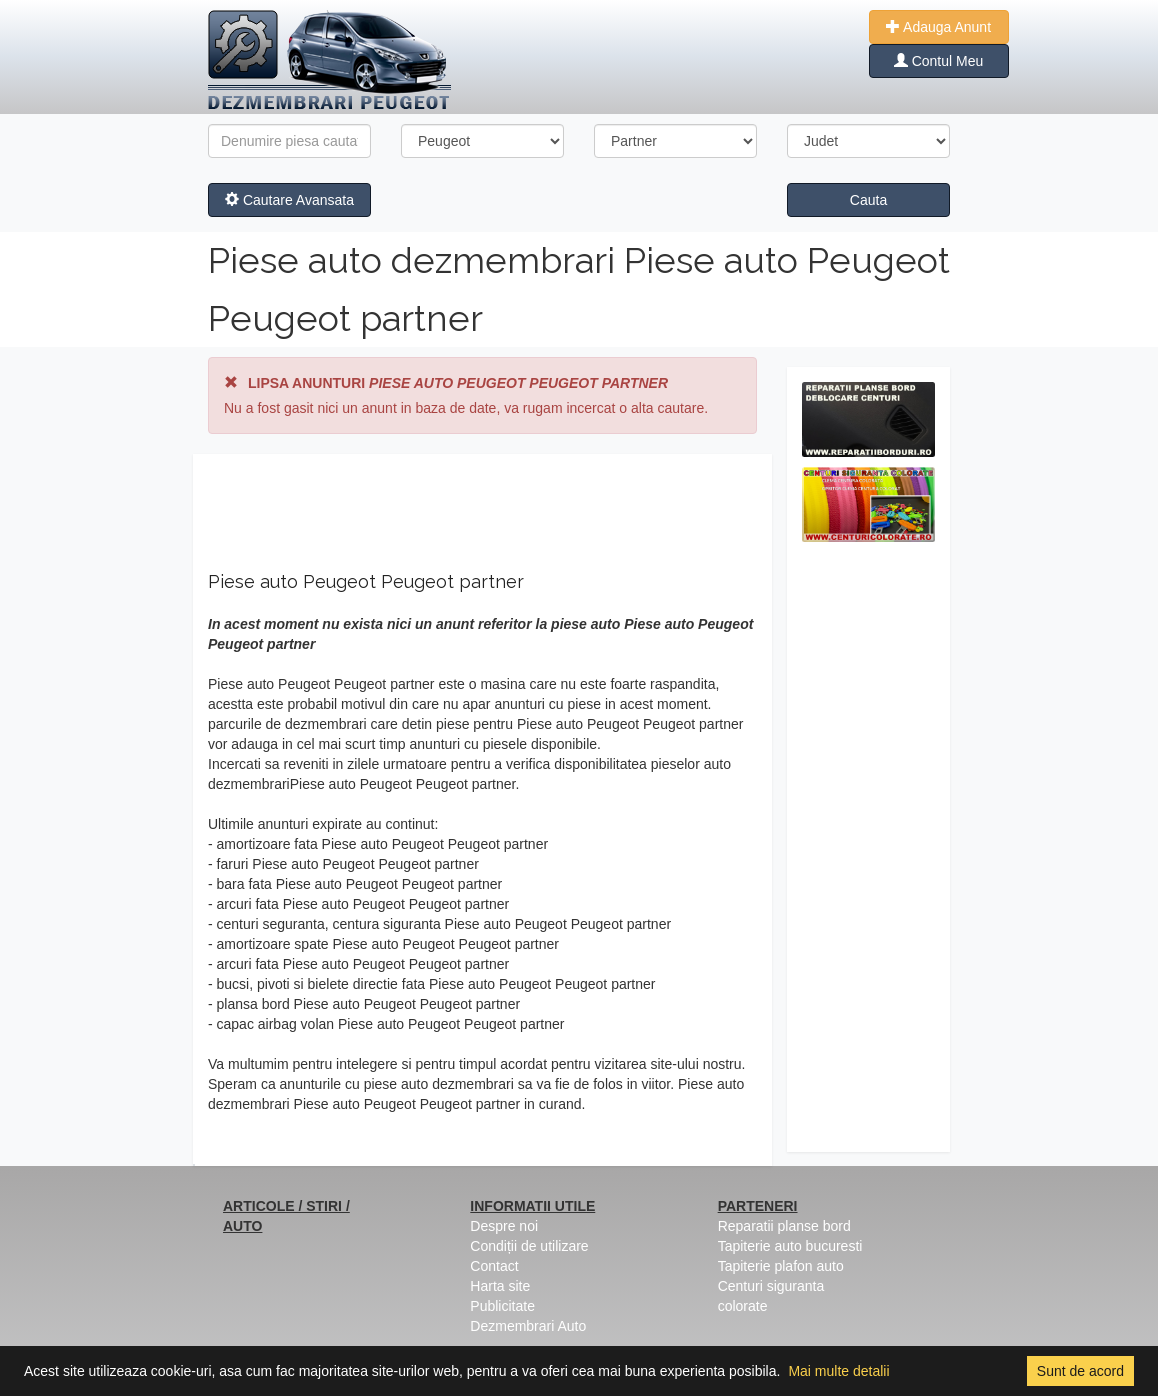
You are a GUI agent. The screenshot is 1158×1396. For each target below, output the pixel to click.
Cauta (868, 200)
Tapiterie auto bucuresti (790, 1246)
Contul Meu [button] (938, 61)
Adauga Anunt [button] (938, 27)
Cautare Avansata (289, 200)
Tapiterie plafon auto (781, 1266)
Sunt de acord (1080, 1371)
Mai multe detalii (838, 1371)
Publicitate (502, 1306)
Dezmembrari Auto (528, 1326)
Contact (494, 1266)
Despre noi (504, 1226)
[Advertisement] (868, 852)
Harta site (500, 1286)
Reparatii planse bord (784, 1226)
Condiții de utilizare (529, 1246)
